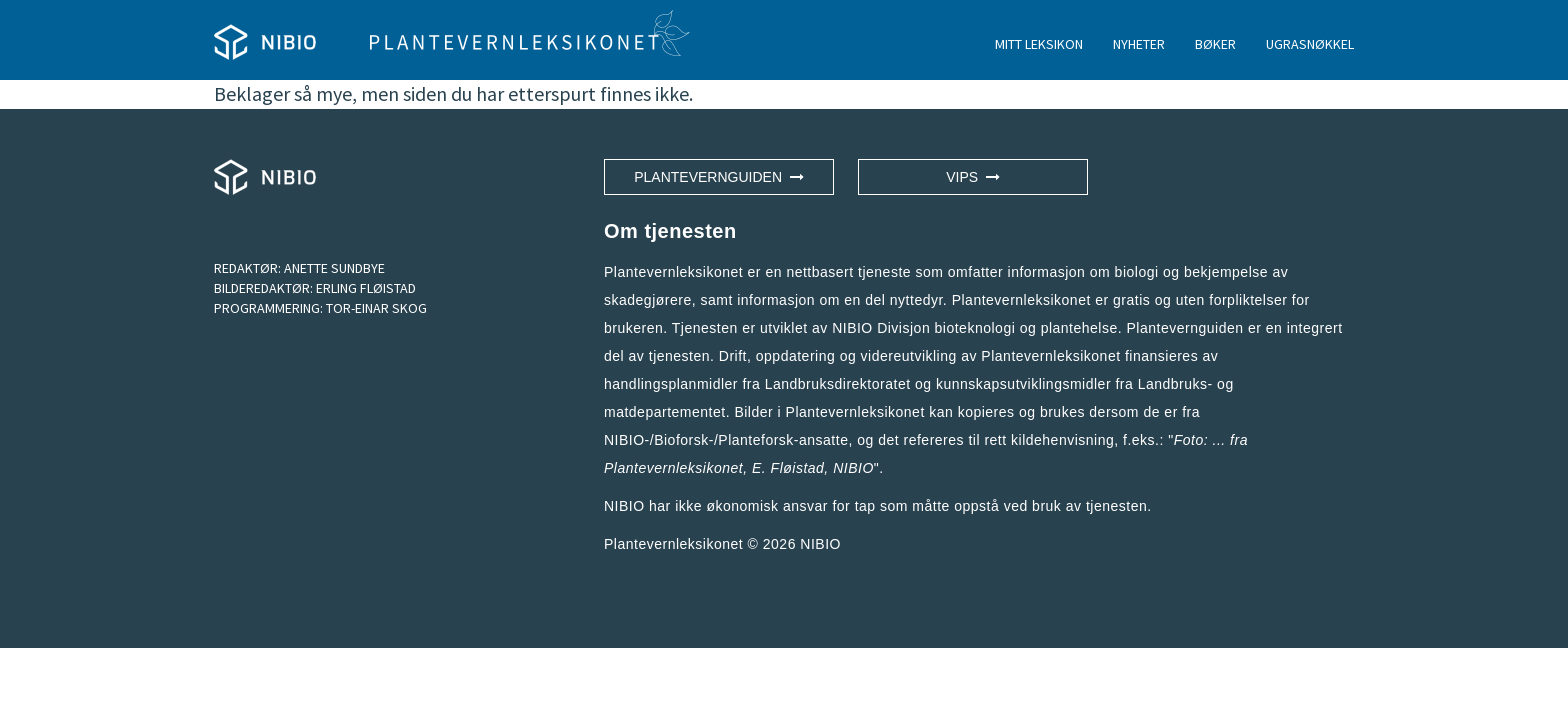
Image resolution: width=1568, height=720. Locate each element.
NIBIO (820, 544)
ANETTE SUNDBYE (334, 268)
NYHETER (1139, 44)
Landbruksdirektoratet (838, 384)
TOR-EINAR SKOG (376, 308)
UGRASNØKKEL (1310, 44)
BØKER (1215, 44)
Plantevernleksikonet (673, 468)
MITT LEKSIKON (1039, 44)
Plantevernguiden (719, 177)
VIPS (973, 177)
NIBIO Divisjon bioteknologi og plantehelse (975, 328)
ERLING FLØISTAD (366, 288)
